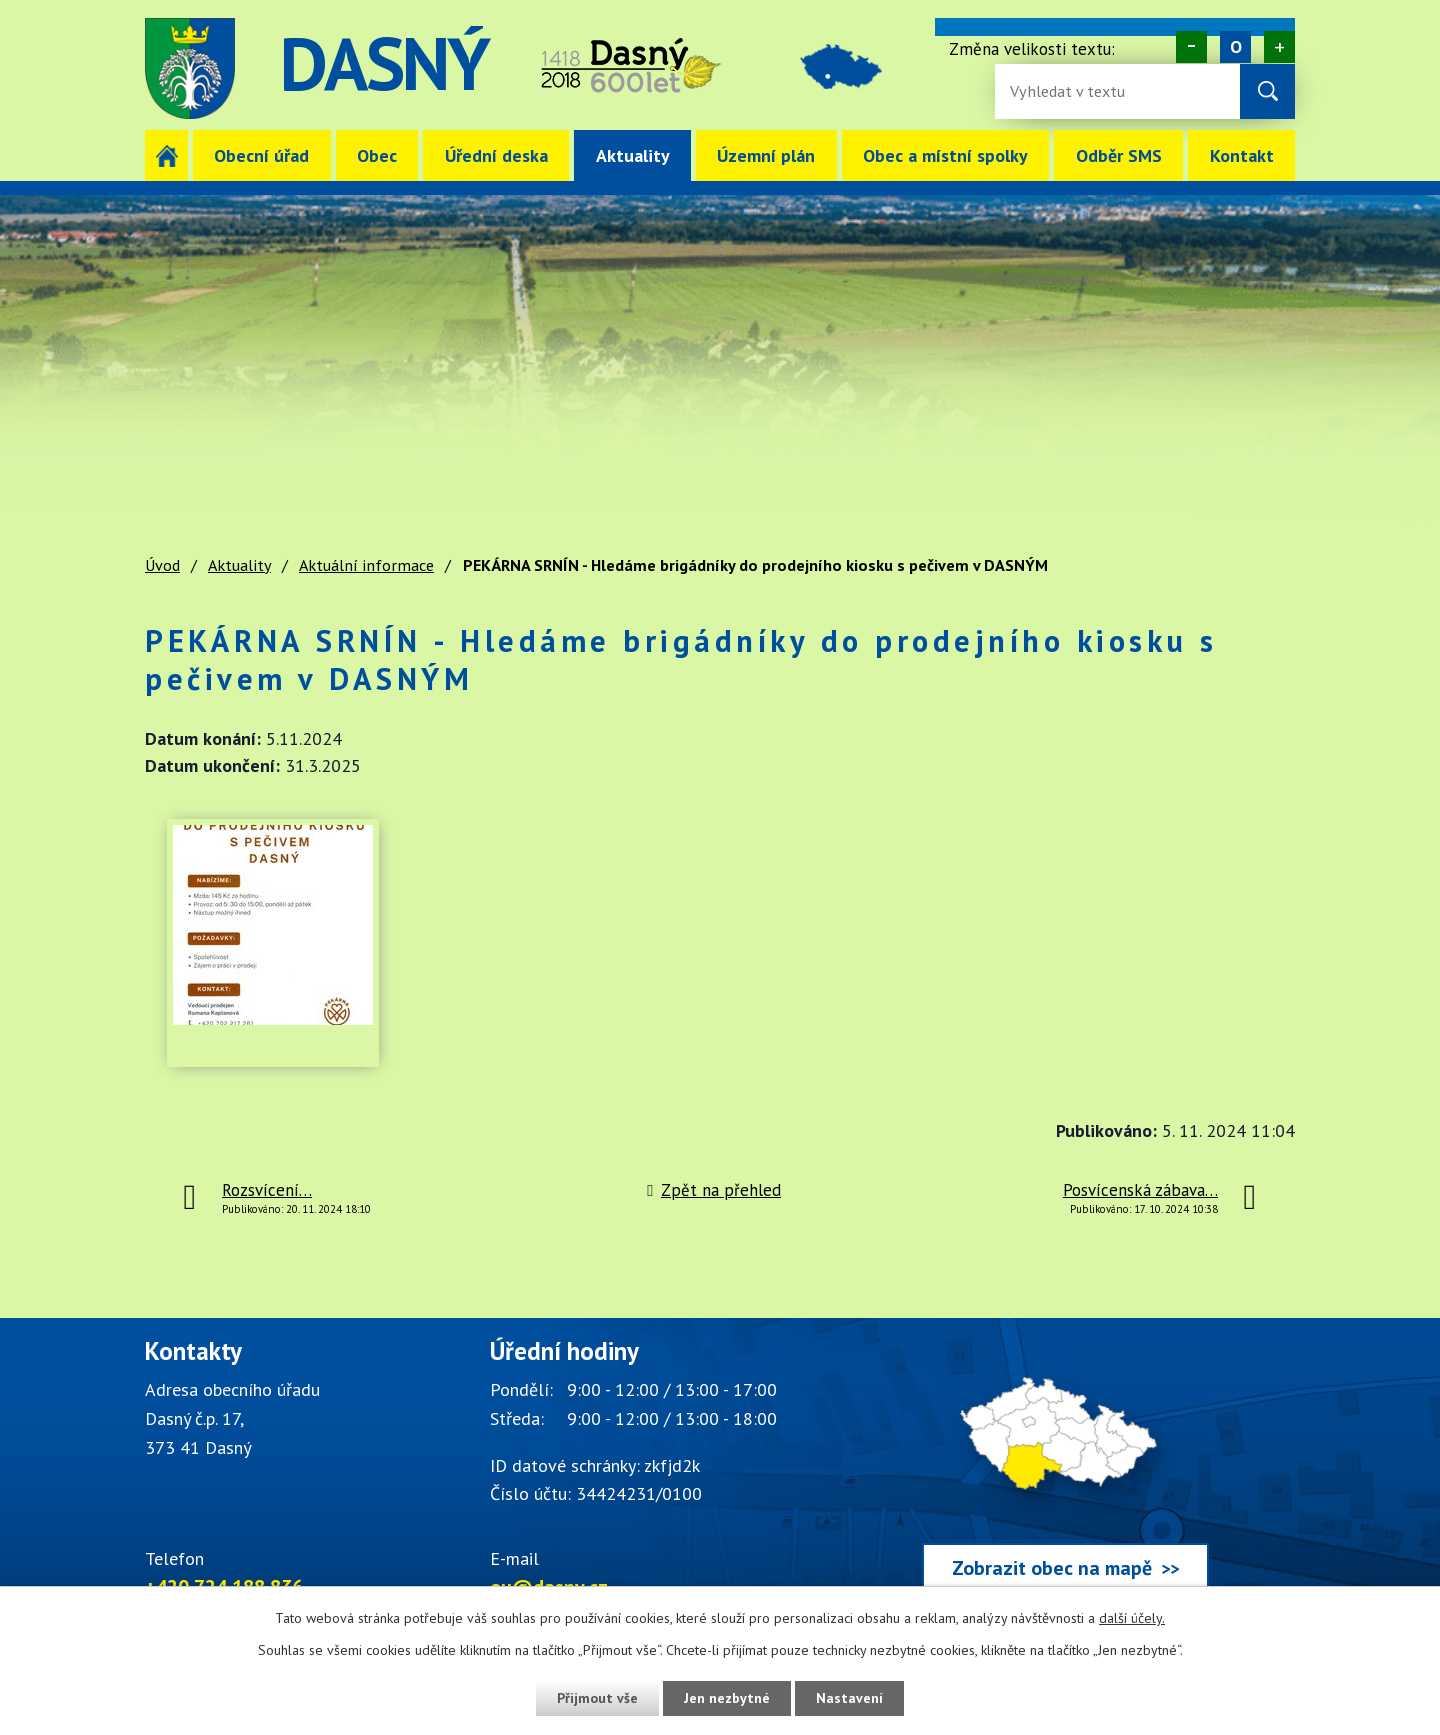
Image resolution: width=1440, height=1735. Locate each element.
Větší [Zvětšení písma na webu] (1279, 47)
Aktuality (633, 155)
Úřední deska (496, 155)
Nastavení (849, 1698)
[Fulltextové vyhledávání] (1075, 91)
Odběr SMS (1119, 155)
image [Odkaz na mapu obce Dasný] (844, 68)
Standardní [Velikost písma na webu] (1235, 47)
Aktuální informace (366, 565)
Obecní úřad (261, 155)
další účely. (1132, 1618)
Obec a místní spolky (945, 155)
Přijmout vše (597, 1698)
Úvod (166, 155)
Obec (377, 155)
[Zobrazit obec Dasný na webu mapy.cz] (1065, 1469)
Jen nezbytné (727, 1698)
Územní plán (766, 155)
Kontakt (1242, 155)
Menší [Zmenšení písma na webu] (1191, 47)
